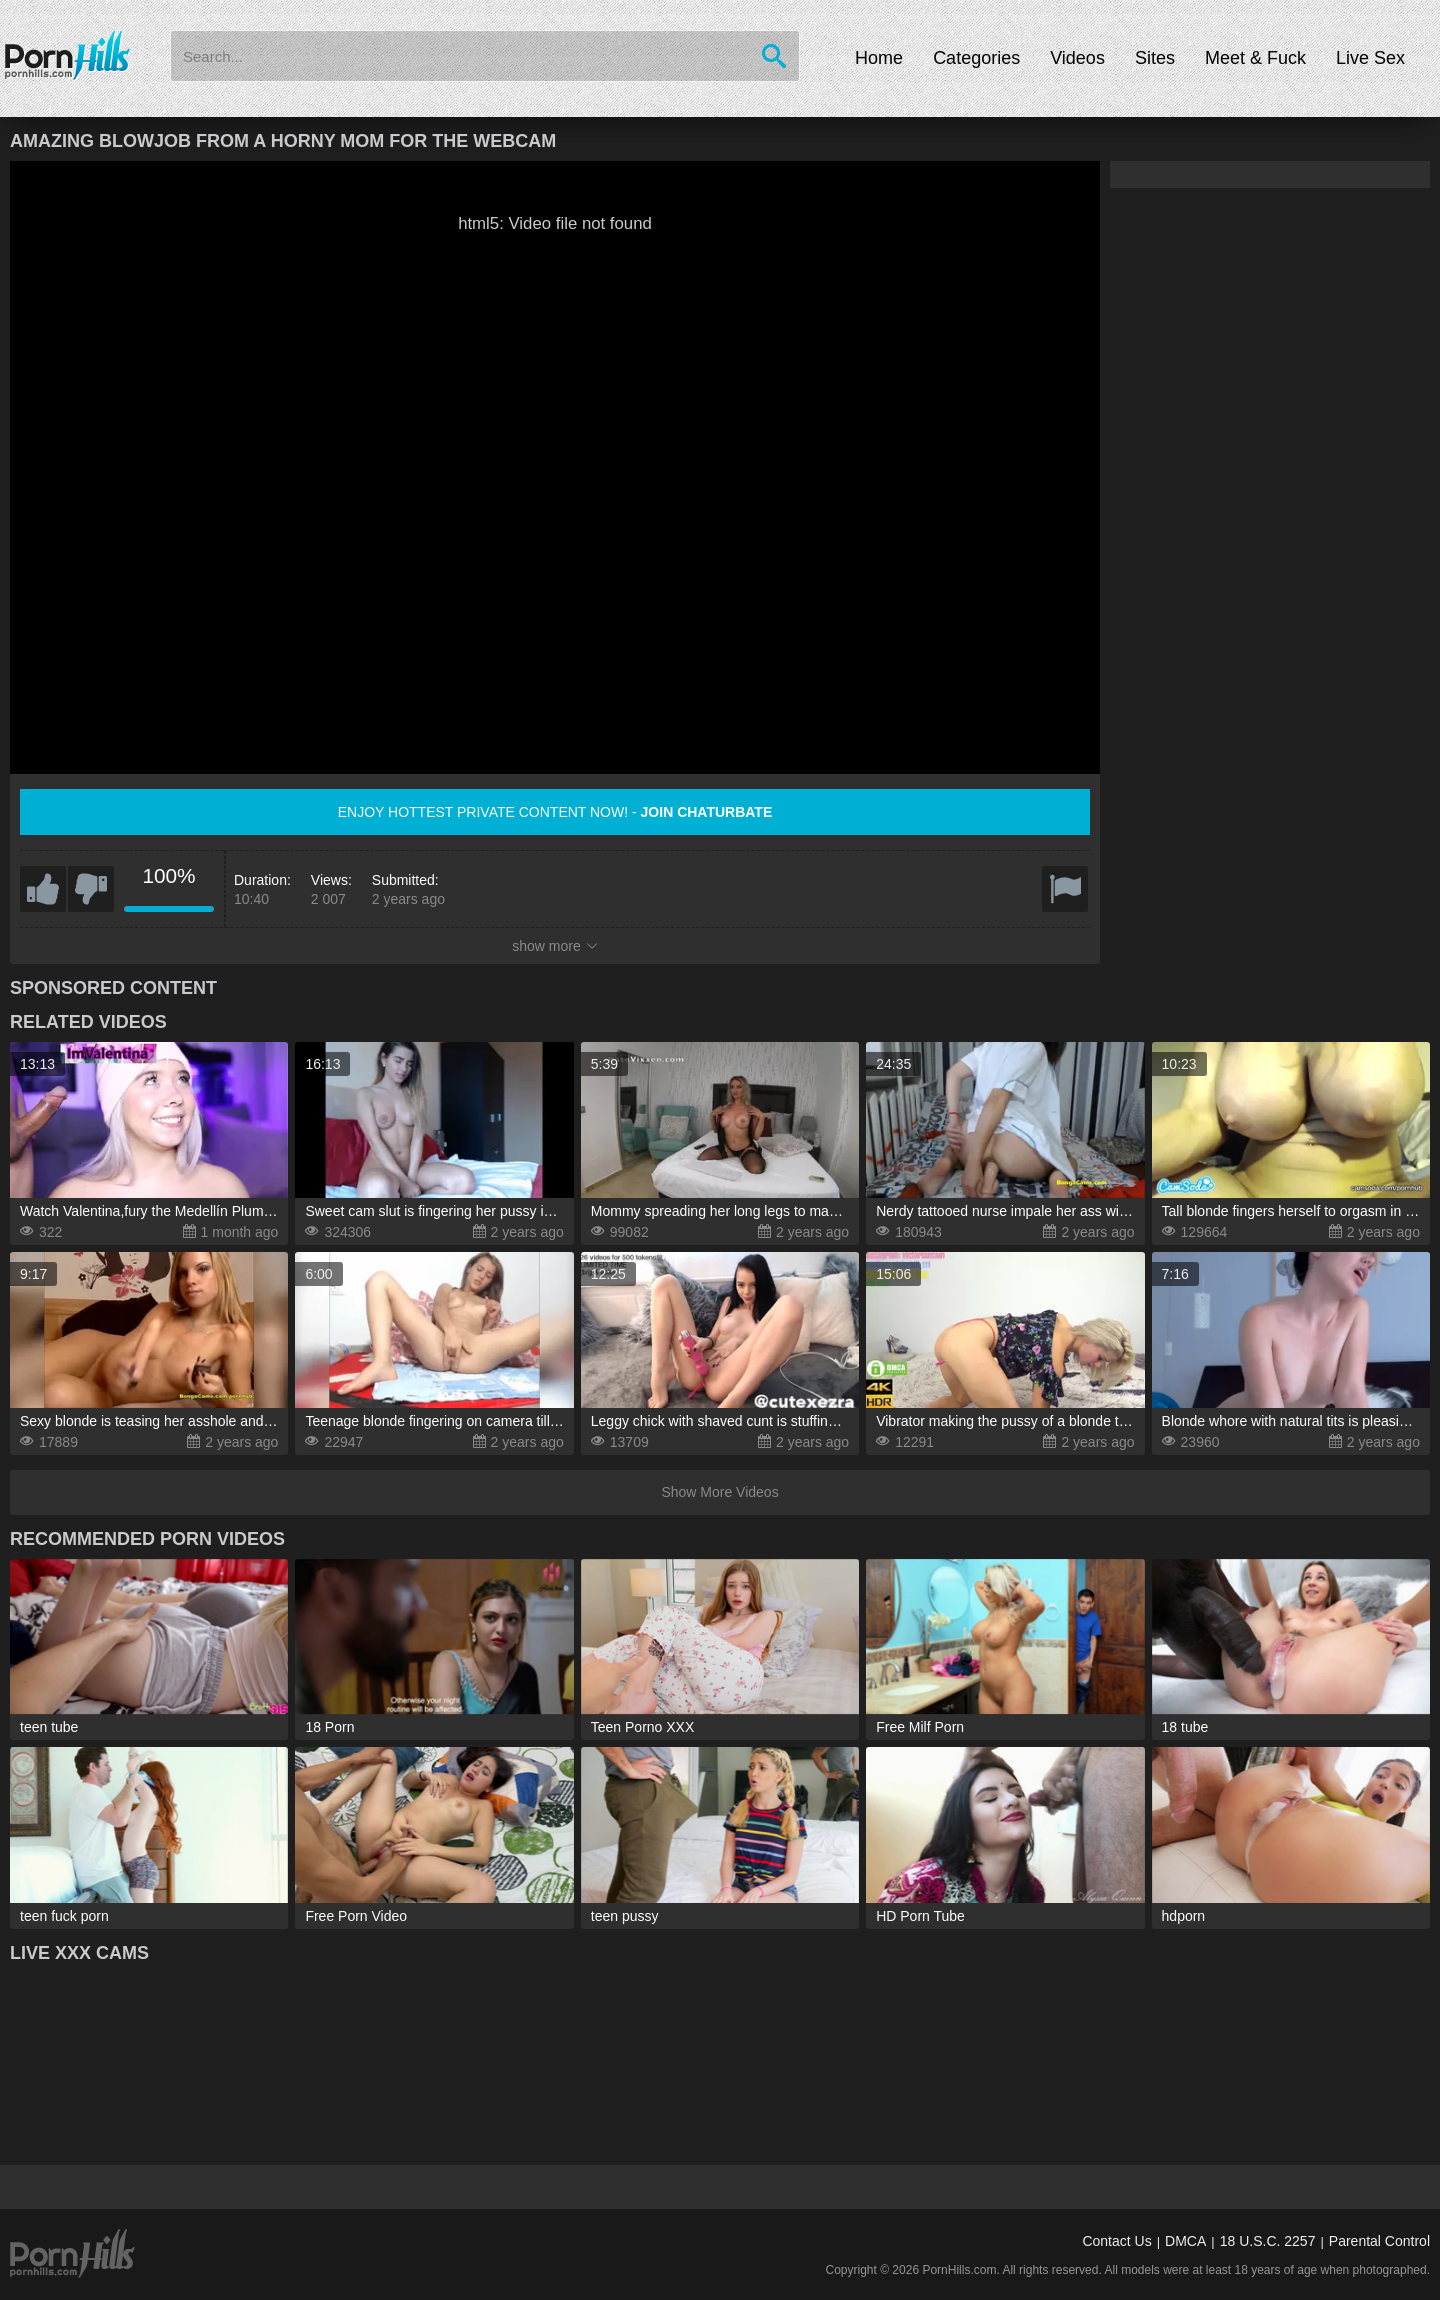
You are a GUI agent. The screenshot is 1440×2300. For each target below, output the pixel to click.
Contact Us (1116, 2241)
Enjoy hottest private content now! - (555, 812)
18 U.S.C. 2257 (1268, 2241)
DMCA (1185, 2241)
